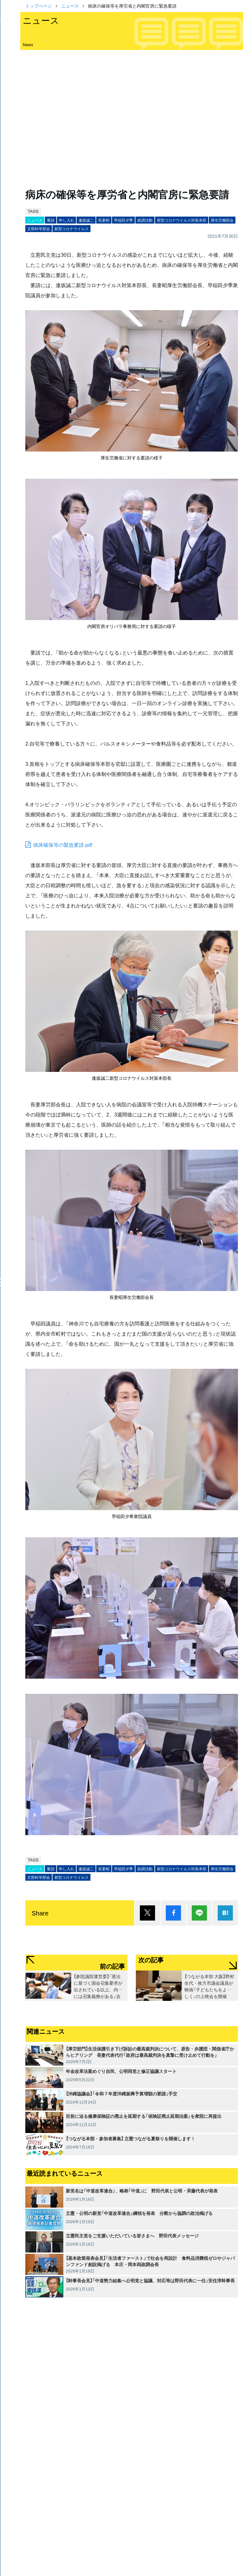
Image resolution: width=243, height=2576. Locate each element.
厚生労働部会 (222, 220)
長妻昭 (103, 220)
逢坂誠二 (86, 220)
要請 (50, 220)
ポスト (147, 1913)
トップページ (38, 6)
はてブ (225, 1913)
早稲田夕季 (123, 220)
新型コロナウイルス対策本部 (181, 220)
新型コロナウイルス (71, 228)
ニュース (70, 6)
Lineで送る (199, 1913)
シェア (173, 1913)
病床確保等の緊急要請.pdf (62, 844)
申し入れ (66, 220)
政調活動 (145, 220)
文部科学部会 (38, 228)
